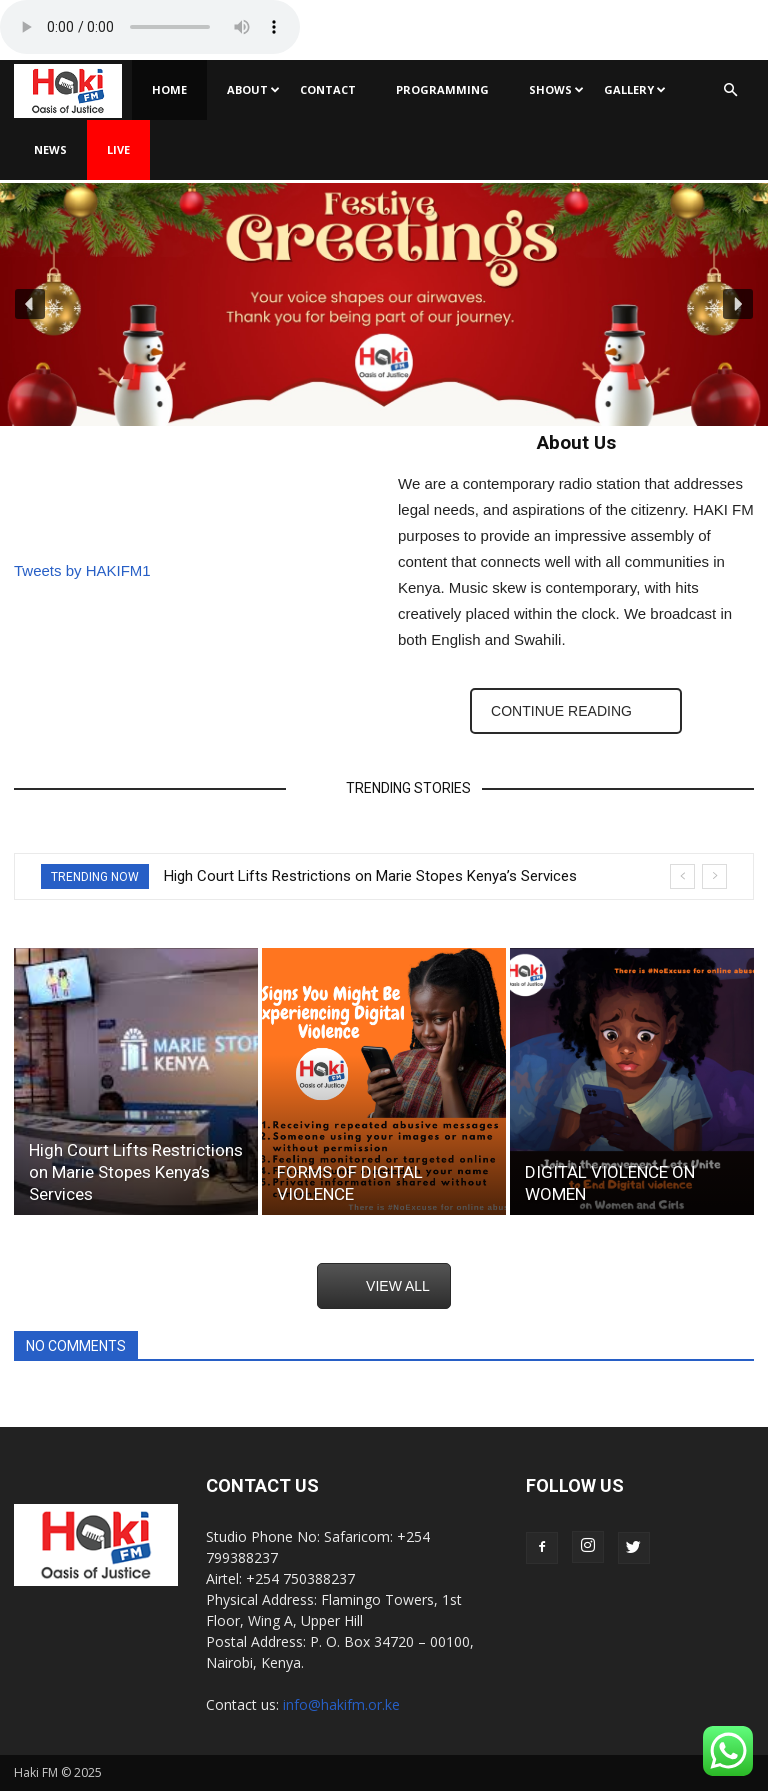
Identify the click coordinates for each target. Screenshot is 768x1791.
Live (118, 149)
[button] (730, 90)
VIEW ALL (398, 1286)
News (50, 149)
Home (169, 89)
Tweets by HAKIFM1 (82, 570)
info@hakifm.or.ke (341, 1704)
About (253, 89)
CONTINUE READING (561, 711)
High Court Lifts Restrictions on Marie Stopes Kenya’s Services (370, 876)
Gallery (635, 89)
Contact (328, 89)
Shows (556, 89)
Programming (442, 89)
